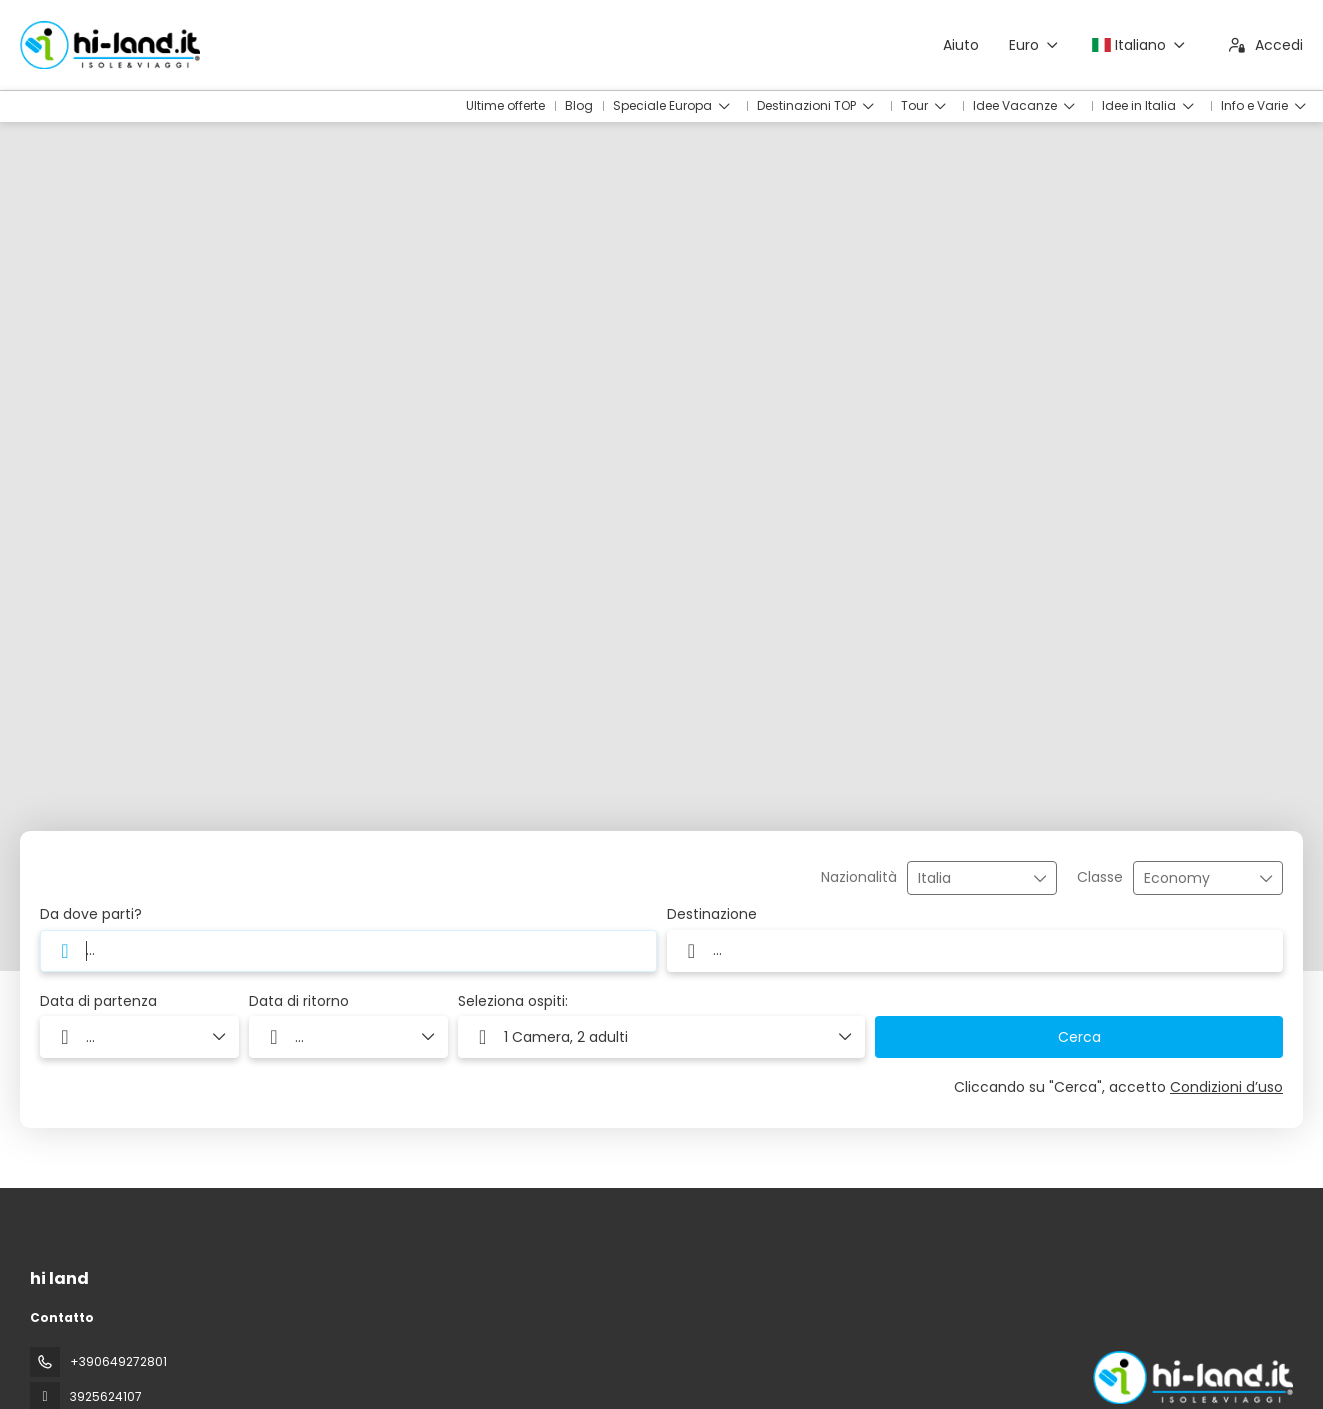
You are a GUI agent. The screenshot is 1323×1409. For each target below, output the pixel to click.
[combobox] (968, 878)
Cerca (1079, 1037)
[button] (662, 1037)
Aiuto (961, 45)
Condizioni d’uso (1226, 1087)
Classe (1100, 877)
